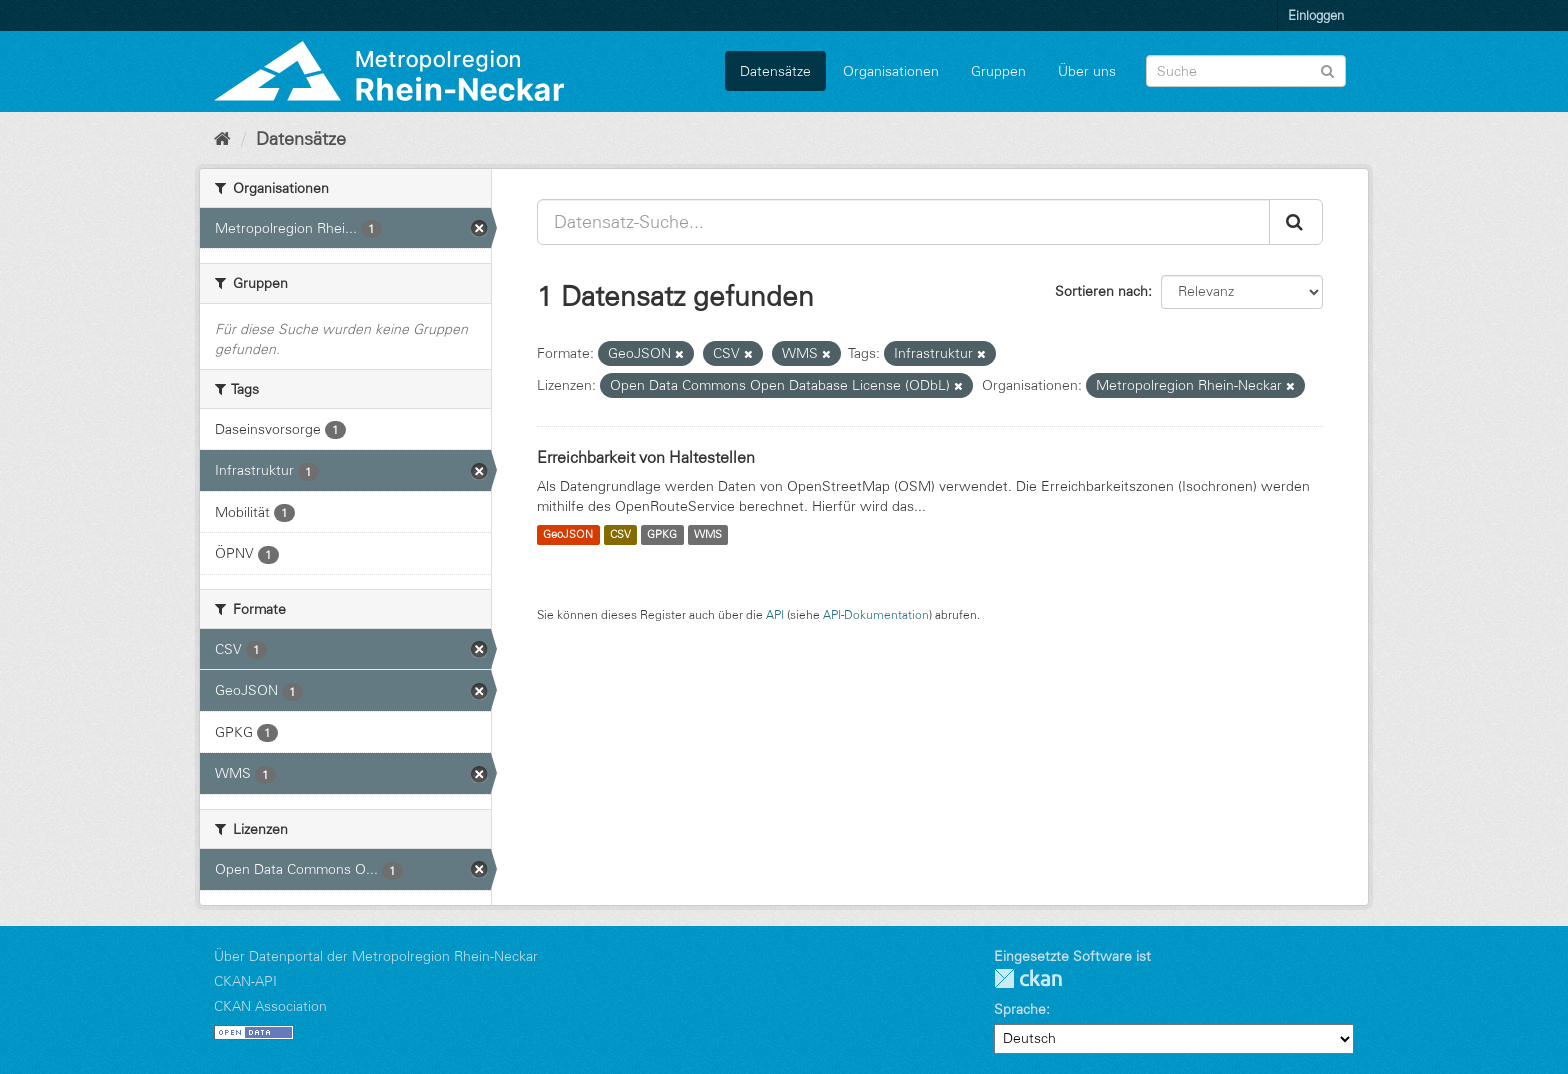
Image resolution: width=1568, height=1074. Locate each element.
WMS (708, 535)
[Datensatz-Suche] (1246, 71)
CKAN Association (270, 1006)
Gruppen (998, 71)
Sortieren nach (1101, 291)
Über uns (1087, 71)
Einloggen (1316, 15)
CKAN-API (245, 981)
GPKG (662, 535)
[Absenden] (1327, 69)
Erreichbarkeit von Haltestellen (646, 457)
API (775, 614)
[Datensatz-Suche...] (903, 222)
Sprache (1020, 1009)
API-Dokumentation (876, 614)
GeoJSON (568, 535)
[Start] (222, 139)
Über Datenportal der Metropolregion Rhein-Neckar (376, 956)
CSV (620, 535)
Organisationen (891, 71)
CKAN (1028, 978)
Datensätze (775, 71)
